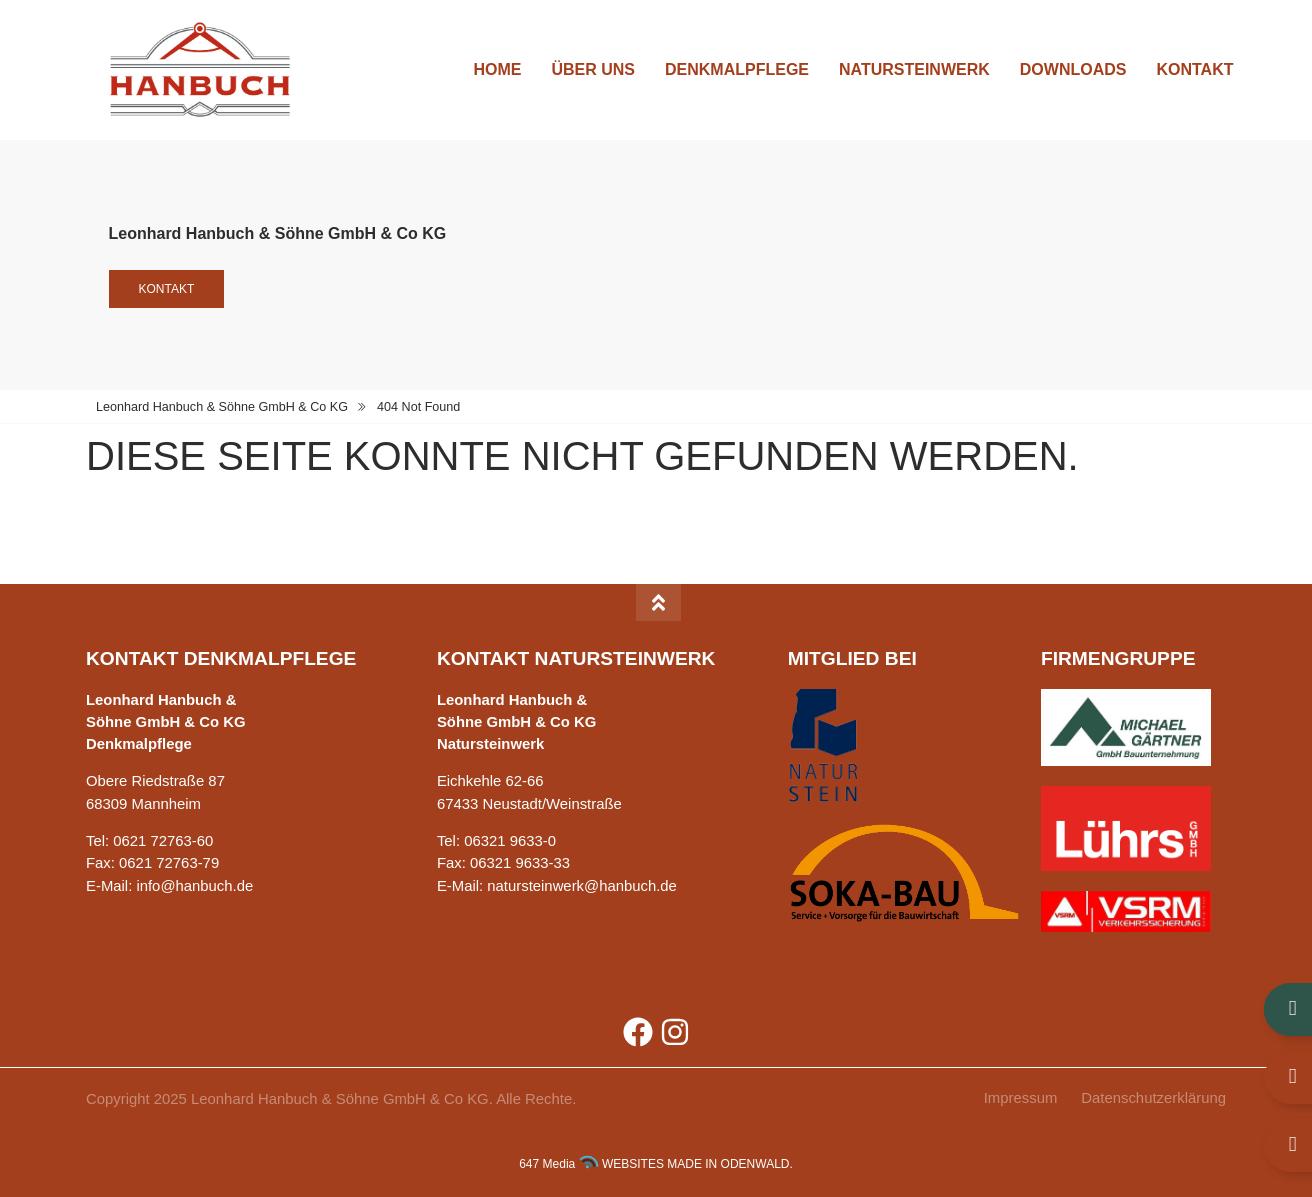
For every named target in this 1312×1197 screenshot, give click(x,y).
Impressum (1021, 1098)
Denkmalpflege (737, 69)
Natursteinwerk (914, 69)
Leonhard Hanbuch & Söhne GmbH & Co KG (222, 407)
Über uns (593, 69)
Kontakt (1194, 69)
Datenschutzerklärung (1153, 1098)
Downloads (1073, 69)
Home (497, 69)
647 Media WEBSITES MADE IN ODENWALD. (656, 1164)
